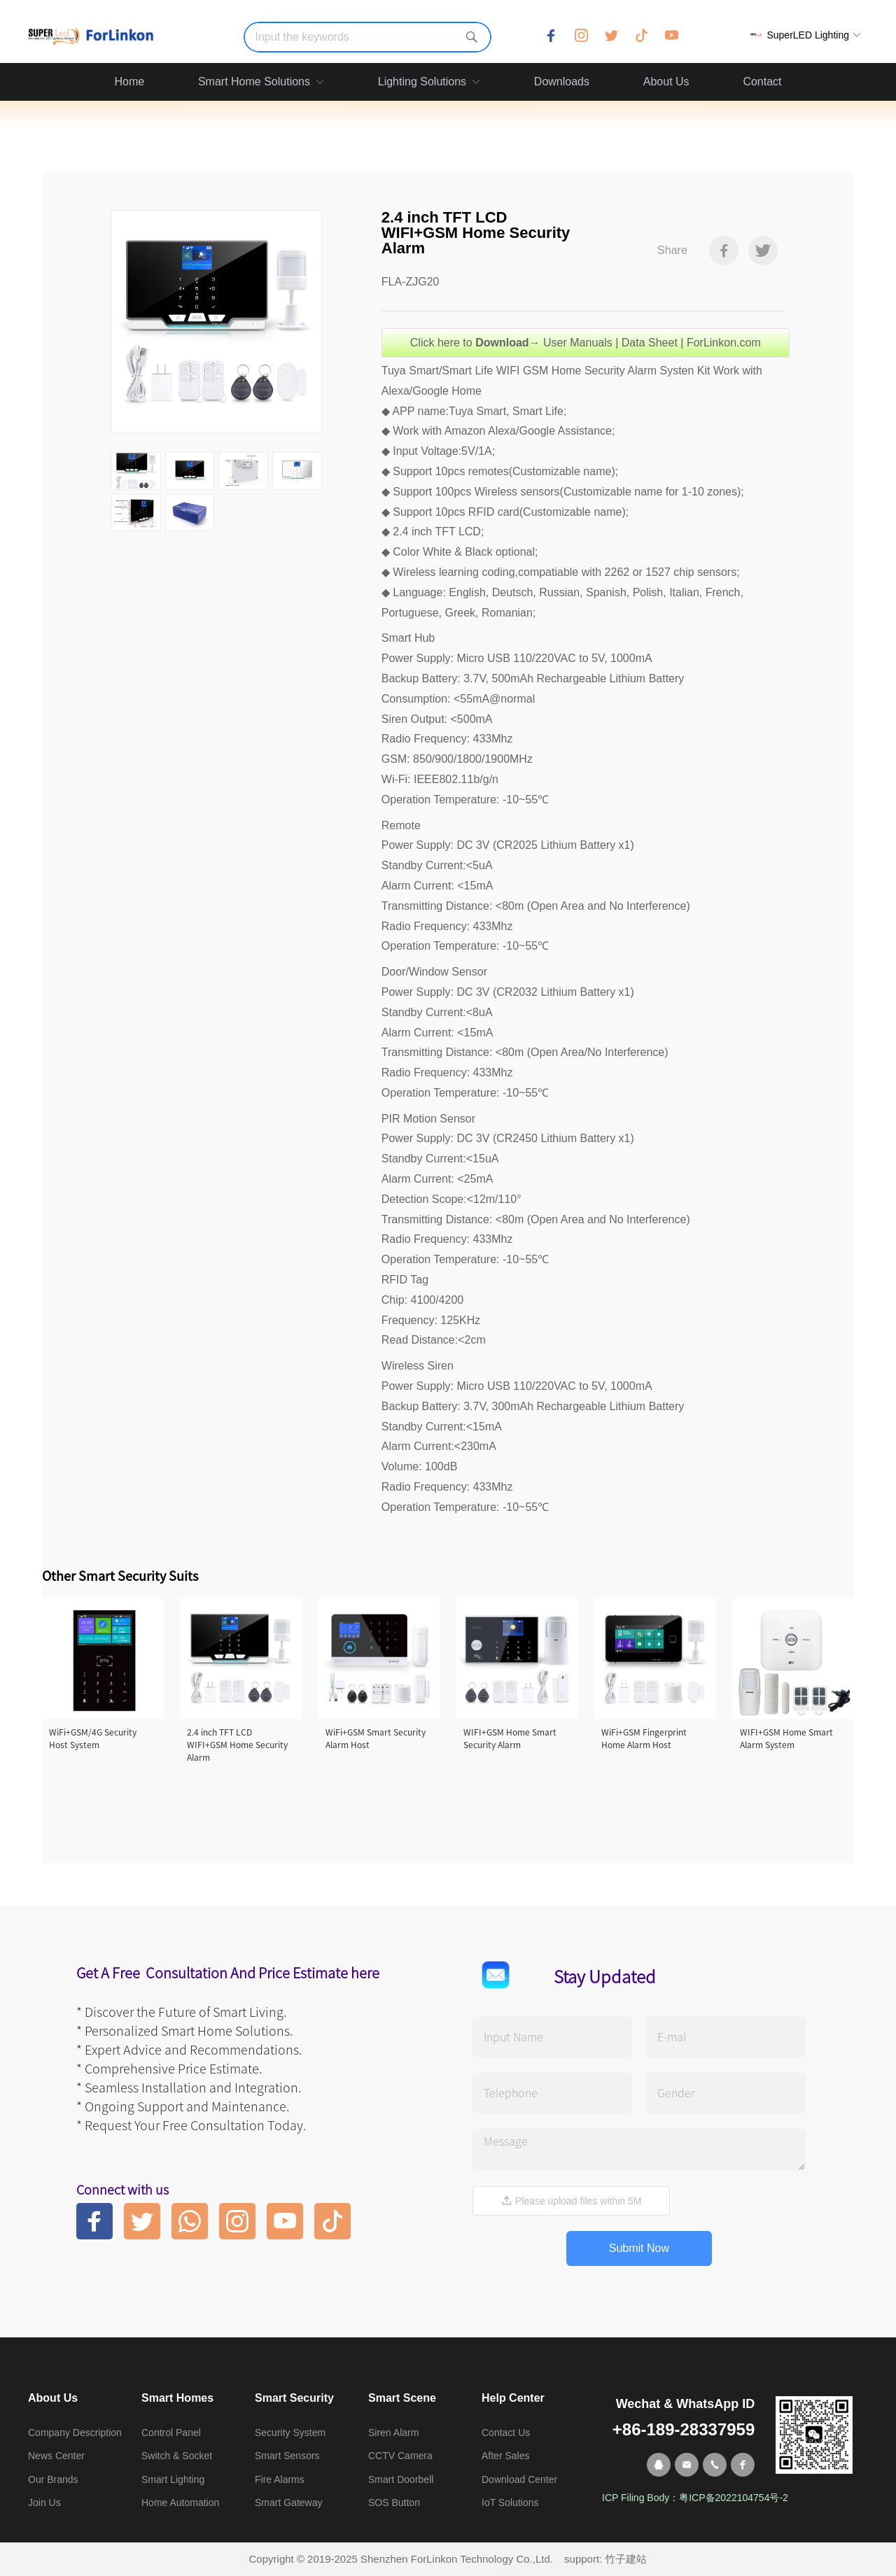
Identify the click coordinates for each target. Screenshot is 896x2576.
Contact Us (506, 2432)
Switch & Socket (176, 2455)
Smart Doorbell (400, 2479)
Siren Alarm (393, 2432)
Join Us (44, 2502)
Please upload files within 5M (571, 2201)
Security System (290, 2432)
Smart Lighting (172, 2479)
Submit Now (639, 2248)
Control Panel (171, 2432)
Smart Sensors (287, 2455)
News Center (56, 2455)
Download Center (519, 2479)
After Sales (505, 2455)
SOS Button (394, 2502)
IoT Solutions (510, 2502)
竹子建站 (626, 2559)
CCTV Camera (400, 2455)
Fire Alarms (279, 2479)
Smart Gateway (288, 2502)
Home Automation (180, 2502)
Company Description (75, 2432)
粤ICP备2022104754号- (731, 2497)
